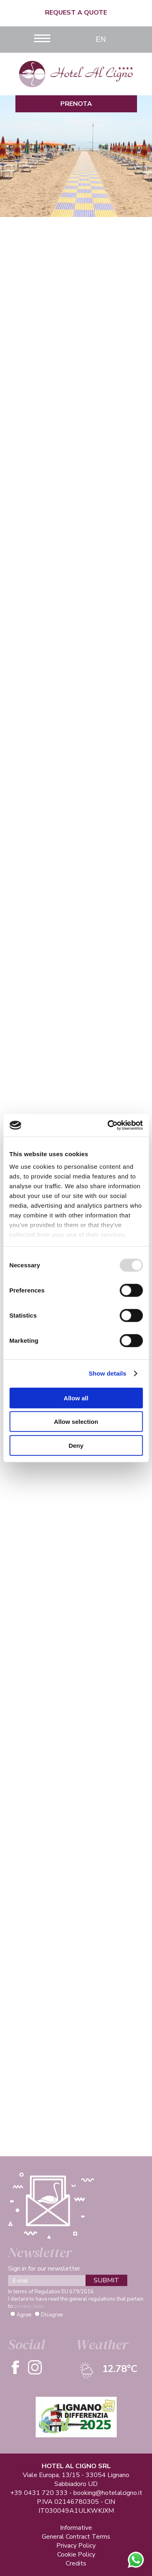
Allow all (76, 1397)
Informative (76, 2527)
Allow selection (76, 1421)
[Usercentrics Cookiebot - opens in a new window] (108, 1125)
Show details (107, 1373)
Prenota (76, 103)
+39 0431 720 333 (39, 2492)
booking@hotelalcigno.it (107, 2492)
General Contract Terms (76, 2536)
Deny (76, 1445)
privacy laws (29, 2306)
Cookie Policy (76, 2554)
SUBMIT (106, 2280)
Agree (24, 2314)
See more (76, 450)
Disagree (52, 2314)
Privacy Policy (76, 2545)
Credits (76, 2563)
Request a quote (76, 12)
